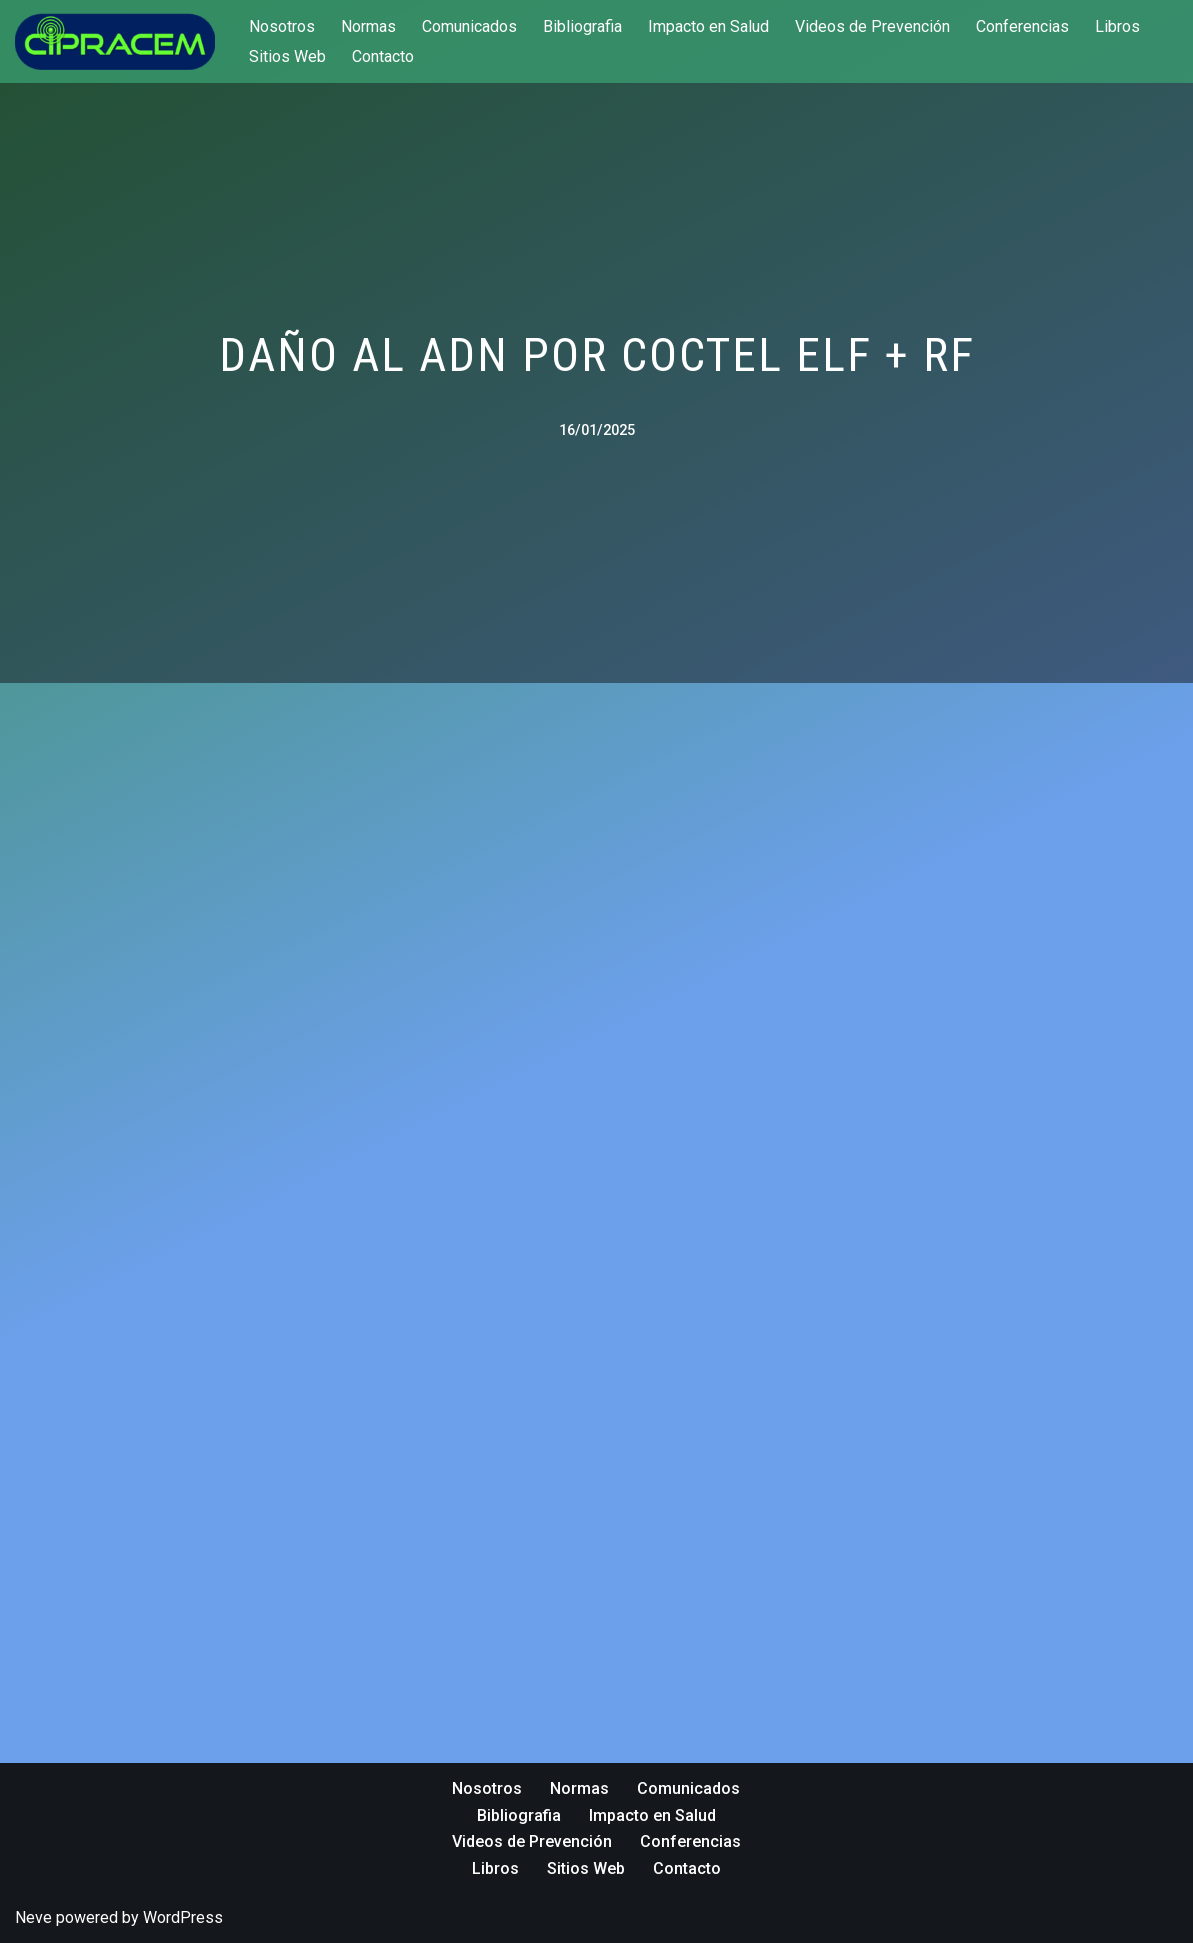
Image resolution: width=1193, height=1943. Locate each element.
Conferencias (1022, 26)
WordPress (183, 1917)
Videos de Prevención (872, 26)
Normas (368, 26)
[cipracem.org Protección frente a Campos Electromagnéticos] (115, 41)
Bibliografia (582, 26)
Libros (1117, 26)
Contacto (383, 56)
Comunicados (469, 26)
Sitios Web (287, 56)
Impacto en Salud (708, 26)
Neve (33, 1917)
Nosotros (282, 26)
